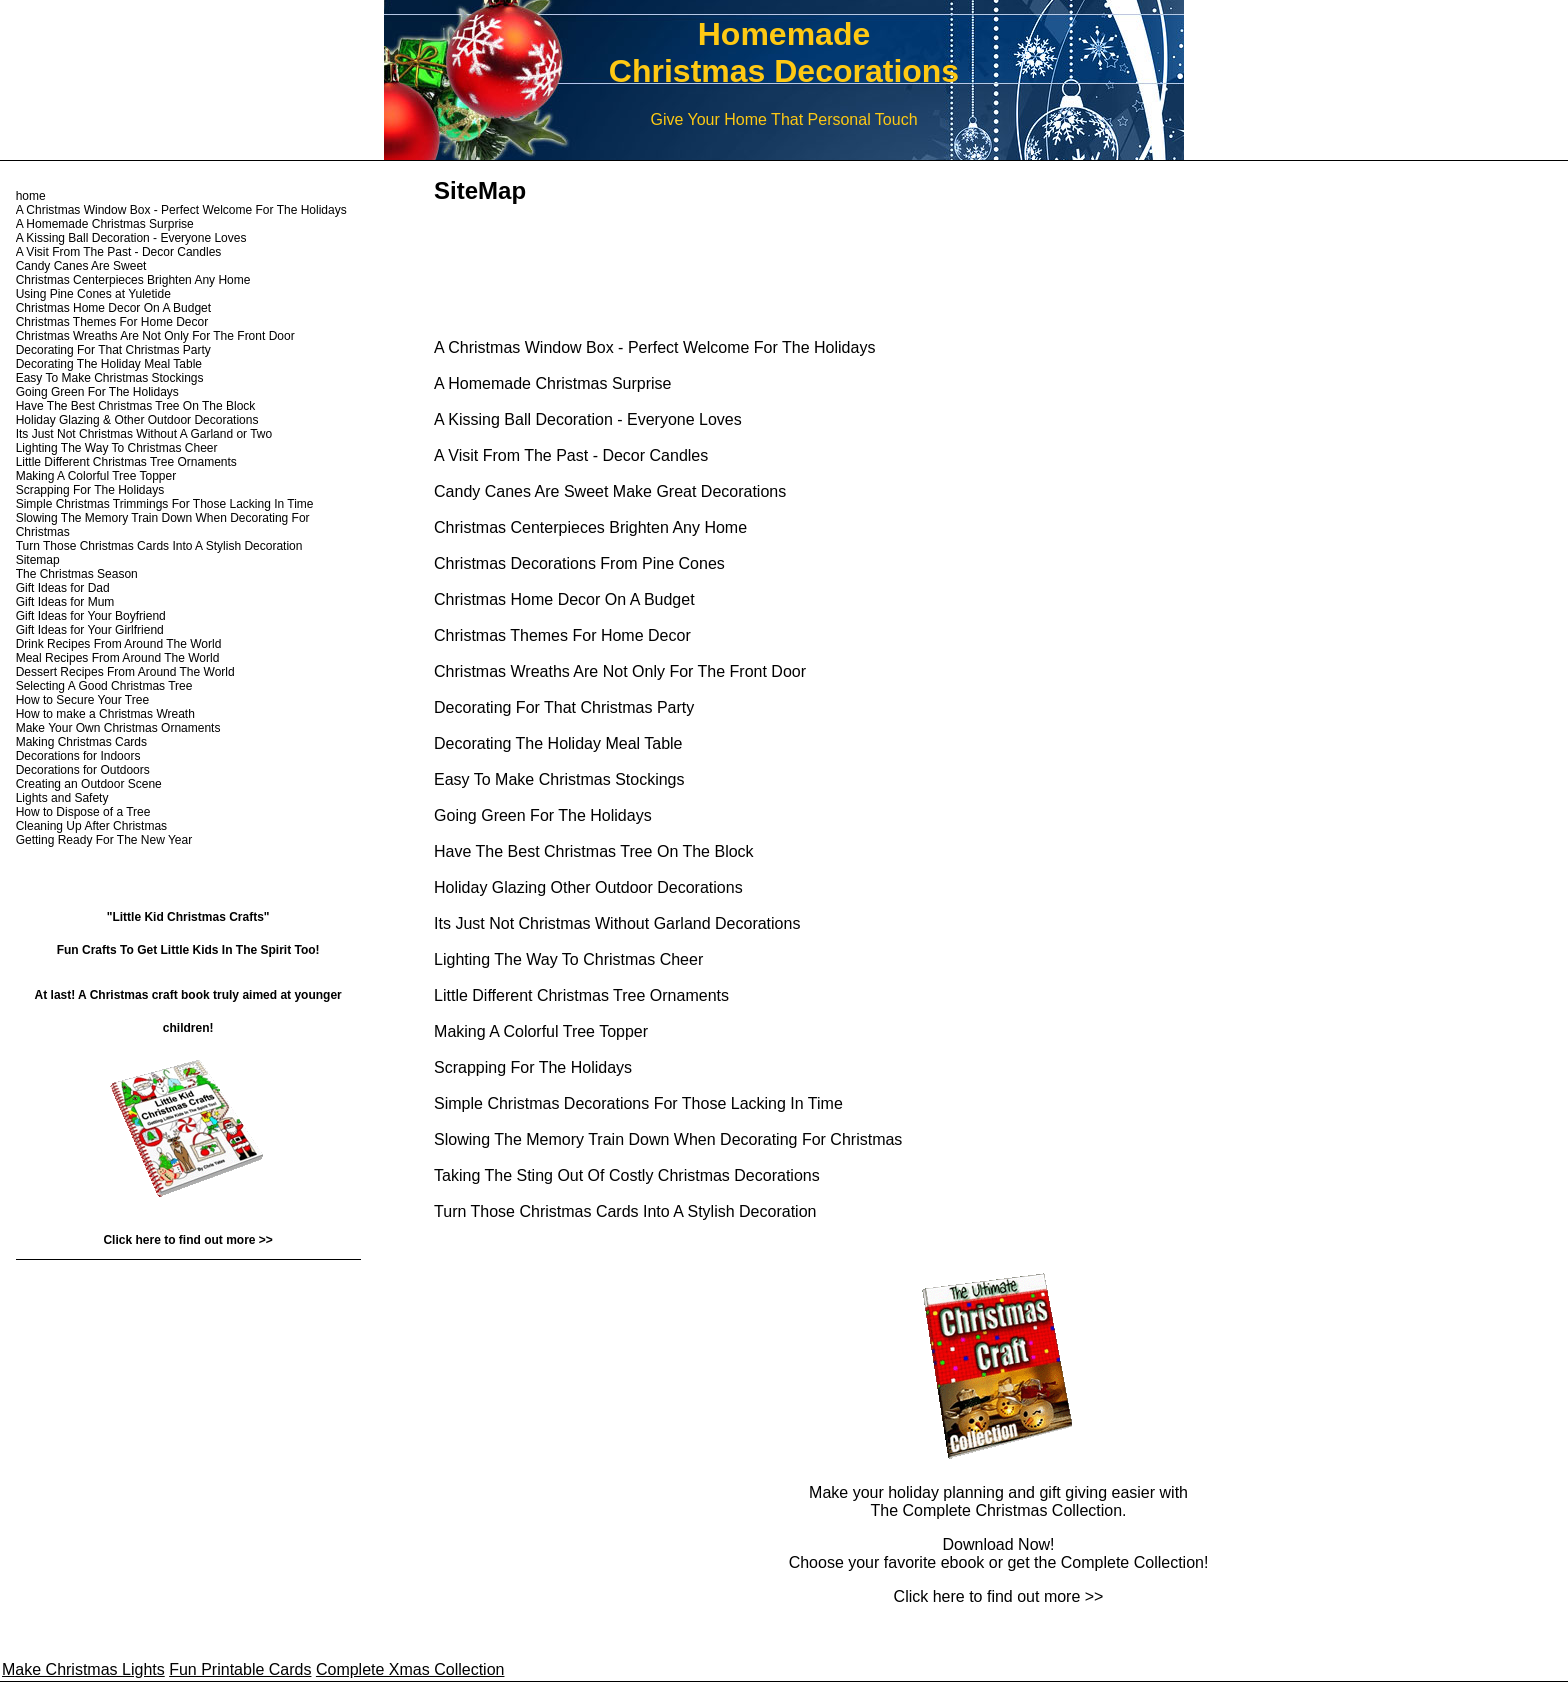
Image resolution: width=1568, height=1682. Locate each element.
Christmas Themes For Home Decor (562, 635)
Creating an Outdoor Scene (89, 784)
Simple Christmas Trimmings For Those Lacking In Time (165, 504)
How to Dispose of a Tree (83, 812)
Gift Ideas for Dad (63, 588)
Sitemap (38, 560)
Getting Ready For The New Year (104, 840)
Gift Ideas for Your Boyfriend (91, 616)
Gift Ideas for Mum (65, 602)
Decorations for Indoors (78, 756)
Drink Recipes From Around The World (119, 644)
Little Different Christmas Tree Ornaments (581, 995)
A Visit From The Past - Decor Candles (571, 455)
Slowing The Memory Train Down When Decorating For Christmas (668, 1139)
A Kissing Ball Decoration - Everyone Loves (588, 419)
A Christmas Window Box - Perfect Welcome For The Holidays (654, 347)
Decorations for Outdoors (83, 770)
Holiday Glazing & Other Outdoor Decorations (137, 420)
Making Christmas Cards (81, 742)
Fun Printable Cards (240, 1669)
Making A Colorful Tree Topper (541, 1031)
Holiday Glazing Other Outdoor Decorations (588, 887)
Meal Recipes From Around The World (118, 658)
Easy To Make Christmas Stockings (559, 779)
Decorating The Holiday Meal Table (558, 743)
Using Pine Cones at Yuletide (93, 294)
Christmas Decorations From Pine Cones (579, 563)
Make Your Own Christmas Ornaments (118, 728)
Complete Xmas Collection (410, 1669)
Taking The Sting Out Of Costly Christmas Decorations (627, 1175)
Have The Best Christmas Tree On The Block (594, 851)
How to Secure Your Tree (82, 700)
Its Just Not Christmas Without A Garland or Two (144, 434)
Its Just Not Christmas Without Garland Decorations (617, 923)
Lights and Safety (62, 798)
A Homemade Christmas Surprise (552, 383)
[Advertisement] (668, 255)
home (31, 196)
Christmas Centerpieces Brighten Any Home (590, 527)
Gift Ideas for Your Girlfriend (90, 630)
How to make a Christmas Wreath (105, 714)
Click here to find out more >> (999, 1596)
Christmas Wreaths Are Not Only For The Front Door (620, 671)
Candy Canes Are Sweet (81, 266)
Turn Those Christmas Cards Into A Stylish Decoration (625, 1211)
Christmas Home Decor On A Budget (564, 599)
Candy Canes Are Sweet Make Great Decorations (610, 491)
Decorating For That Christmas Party (564, 707)
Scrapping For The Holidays (533, 1067)
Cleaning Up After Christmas (91, 826)
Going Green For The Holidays (543, 815)
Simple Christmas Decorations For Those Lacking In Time (638, 1103)
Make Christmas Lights (83, 1669)
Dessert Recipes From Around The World (125, 672)
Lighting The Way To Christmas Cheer (568, 959)
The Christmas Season (77, 574)
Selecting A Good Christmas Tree (104, 686)
